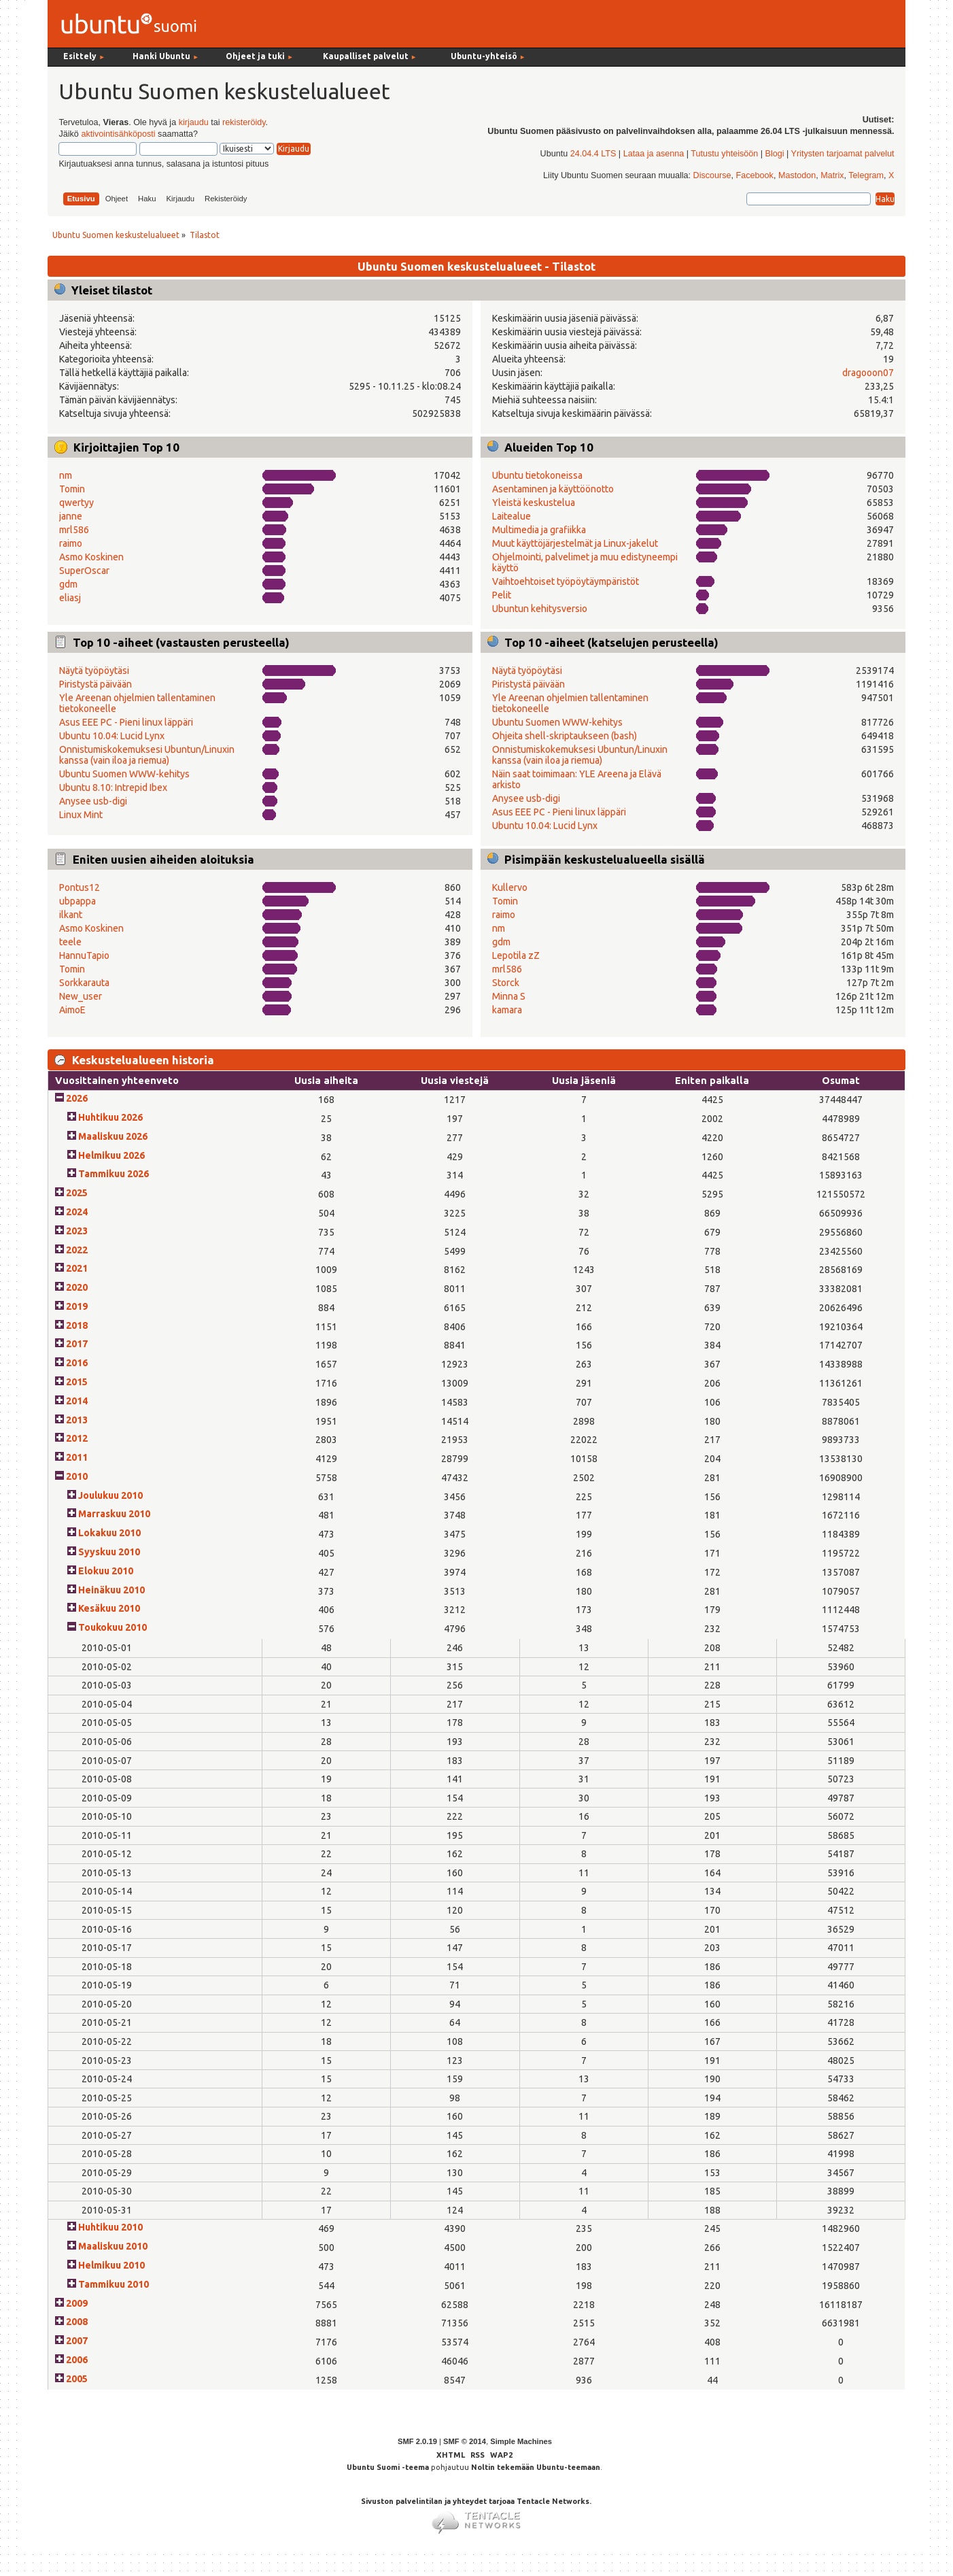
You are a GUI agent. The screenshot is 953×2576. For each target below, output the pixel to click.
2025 (77, 1192)
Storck (505, 982)
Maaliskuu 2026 (113, 1136)
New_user (80, 996)
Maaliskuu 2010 (113, 2246)
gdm (68, 584)
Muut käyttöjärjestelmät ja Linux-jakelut (575, 543)
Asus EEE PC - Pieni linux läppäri (126, 722)
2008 (77, 2321)
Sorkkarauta (84, 982)
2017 (77, 1343)
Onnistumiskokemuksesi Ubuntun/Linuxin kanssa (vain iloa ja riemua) (147, 755)
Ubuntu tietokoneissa (537, 475)
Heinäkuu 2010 (111, 1589)
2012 (77, 1438)
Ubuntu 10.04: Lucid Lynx (111, 735)
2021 (77, 1268)
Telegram (866, 175)
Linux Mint (81, 814)
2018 (77, 1325)
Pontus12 (79, 887)
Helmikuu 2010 (111, 2265)
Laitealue (511, 516)
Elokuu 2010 (105, 1570)
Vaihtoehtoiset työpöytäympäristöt (565, 581)
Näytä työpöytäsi (94, 670)
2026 (77, 1098)
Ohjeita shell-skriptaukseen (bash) (564, 735)
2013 (77, 1419)
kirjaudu (194, 122)
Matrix (832, 175)
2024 (77, 1211)
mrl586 (74, 529)
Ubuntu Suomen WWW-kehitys (124, 773)
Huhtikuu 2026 (110, 1117)
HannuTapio (84, 955)
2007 (77, 2340)
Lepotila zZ (516, 955)
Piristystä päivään (95, 684)
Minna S (508, 996)
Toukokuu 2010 (112, 1627)
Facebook (755, 175)
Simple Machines (521, 2441)
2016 (77, 1362)
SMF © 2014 (464, 2441)
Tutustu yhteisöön (724, 153)
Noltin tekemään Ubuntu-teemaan (535, 2467)
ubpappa (77, 901)
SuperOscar (84, 570)
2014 (77, 1400)
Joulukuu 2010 (110, 1495)
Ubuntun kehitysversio (539, 608)
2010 (77, 1476)
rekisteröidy (243, 122)
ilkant (70, 914)
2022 (77, 1249)
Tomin (72, 489)
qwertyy (76, 502)
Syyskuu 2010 (109, 1551)
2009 (77, 2303)
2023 (77, 1230)
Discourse (712, 175)
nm (65, 475)
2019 (77, 1306)
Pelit (501, 595)
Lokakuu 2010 (109, 1532)
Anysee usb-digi (93, 801)
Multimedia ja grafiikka (539, 529)
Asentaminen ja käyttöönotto (553, 489)
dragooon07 (868, 372)
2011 (77, 1457)
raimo (70, 543)
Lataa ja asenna (654, 153)
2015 (77, 1381)
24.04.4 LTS (593, 153)
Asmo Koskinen (91, 557)
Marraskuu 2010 (114, 1513)
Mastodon (797, 175)
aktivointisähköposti (118, 134)
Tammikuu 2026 (113, 1173)
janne (70, 516)
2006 (77, 2359)
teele (70, 941)
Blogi (774, 153)
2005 (77, 2378)
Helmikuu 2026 (111, 1155)
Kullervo (509, 887)
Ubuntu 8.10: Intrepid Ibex (113, 787)
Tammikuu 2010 (113, 2284)
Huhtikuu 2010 (110, 2227)
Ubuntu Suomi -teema (388, 2467)
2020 (77, 1287)
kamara (507, 1009)
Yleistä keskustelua (533, 502)
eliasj (70, 597)
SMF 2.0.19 (417, 2441)
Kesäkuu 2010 (109, 1608)
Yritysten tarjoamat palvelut (843, 153)
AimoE (72, 1009)
